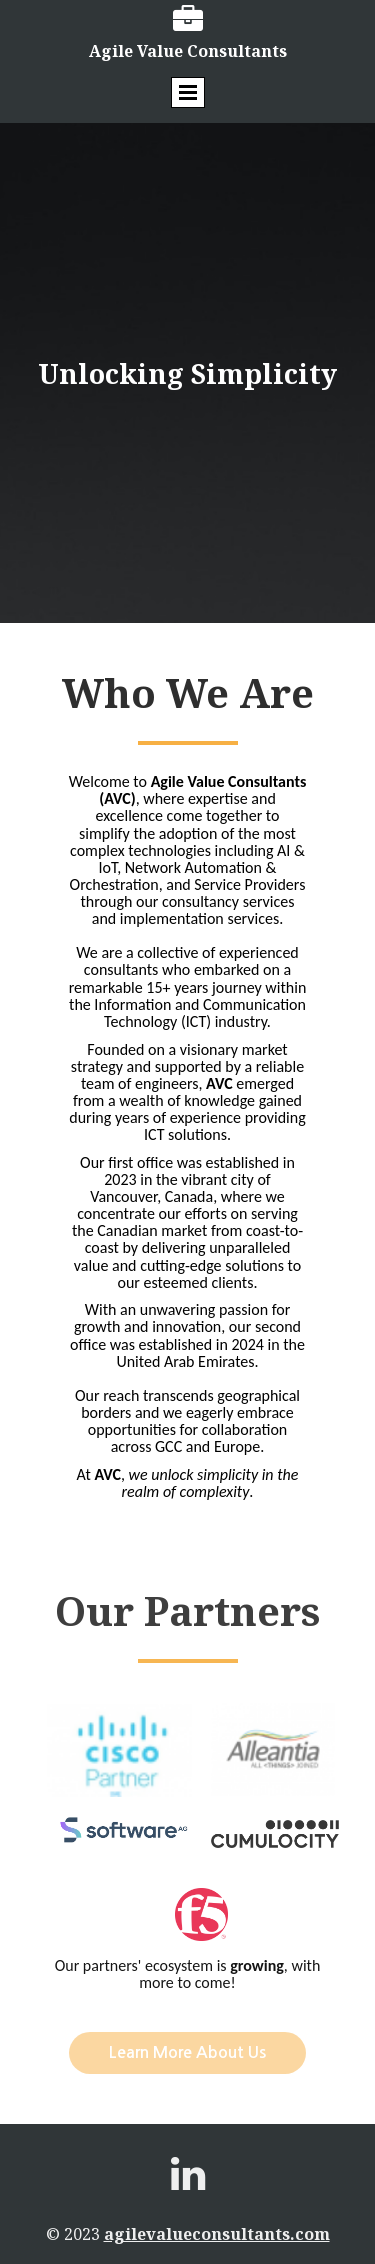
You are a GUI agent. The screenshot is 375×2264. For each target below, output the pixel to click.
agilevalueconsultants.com (217, 2234)
